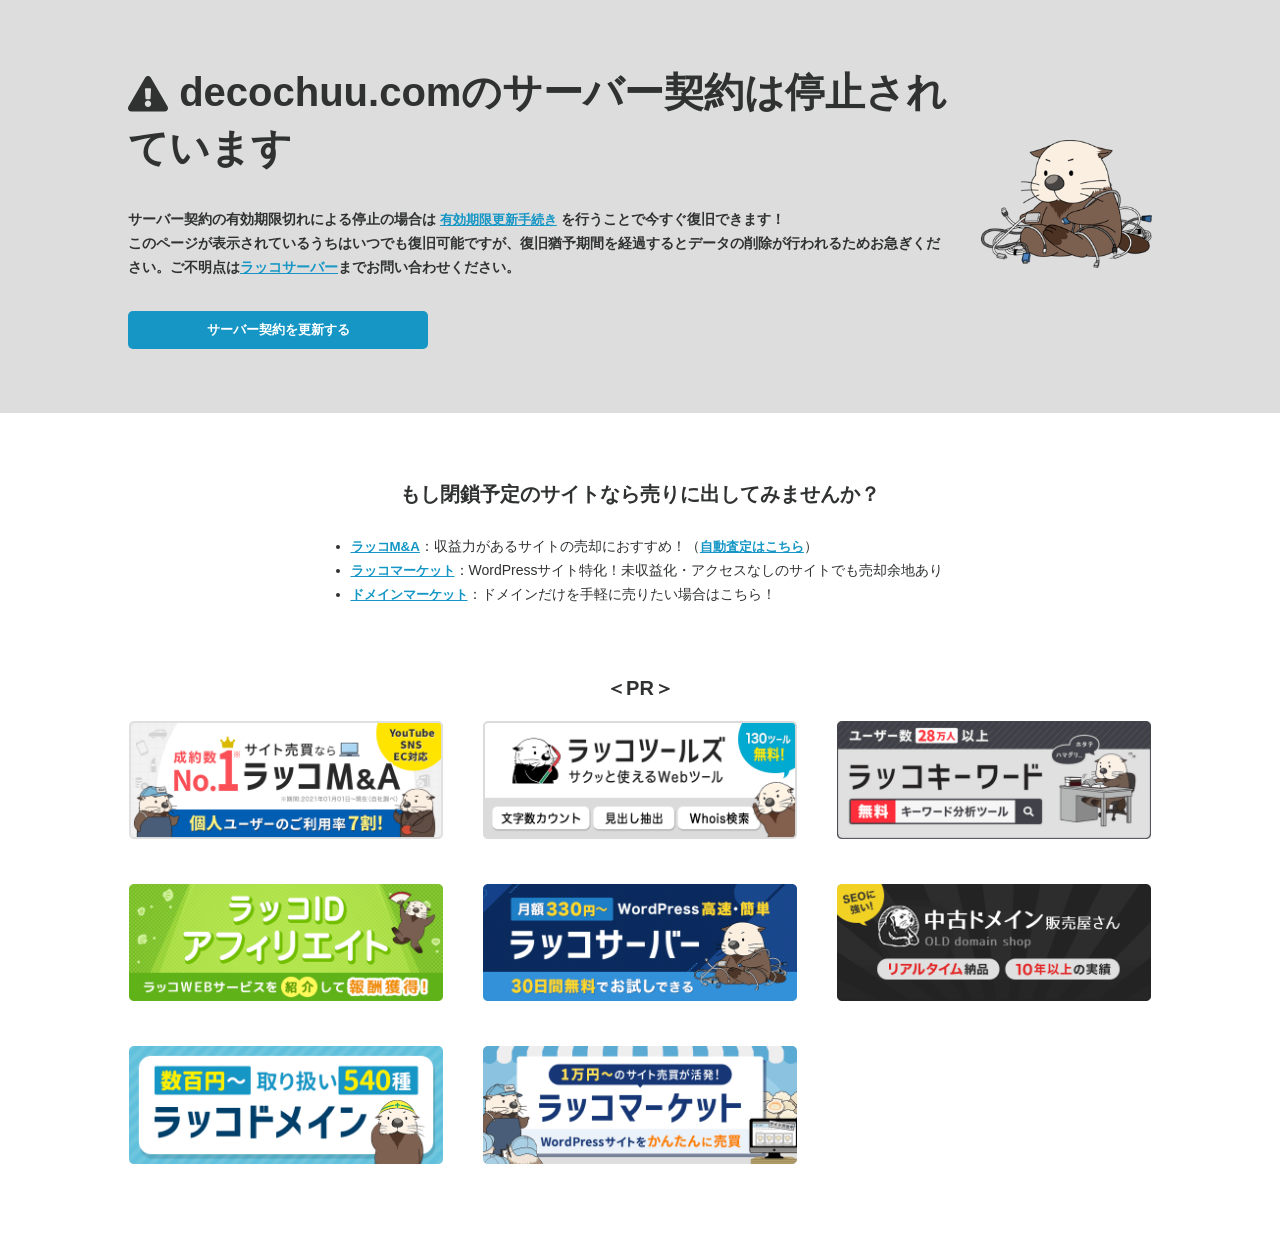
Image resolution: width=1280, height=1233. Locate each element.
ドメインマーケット (409, 594)
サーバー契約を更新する (278, 329)
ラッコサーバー (289, 267)
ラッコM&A (385, 546)
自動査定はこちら (752, 546)
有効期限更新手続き (498, 219)
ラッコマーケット (403, 570)
